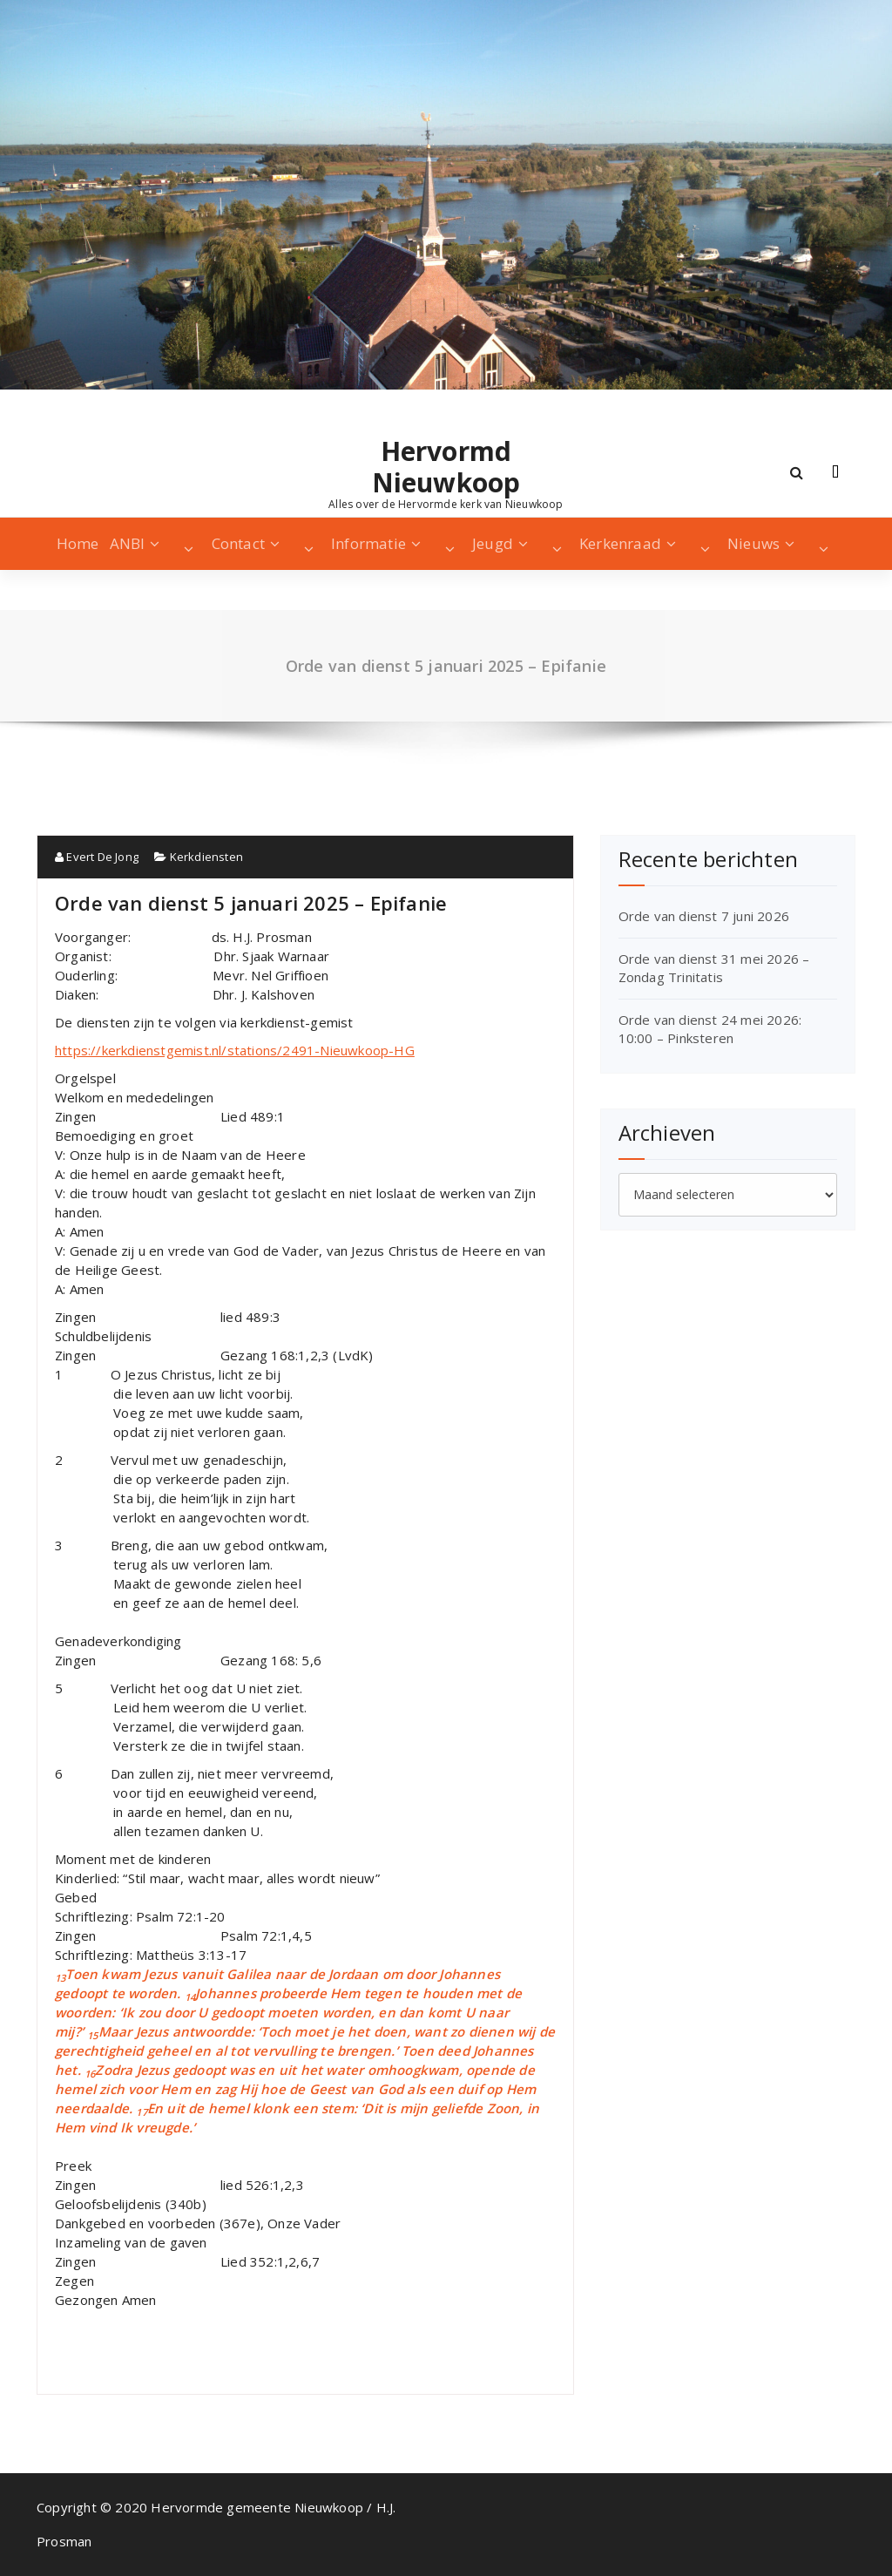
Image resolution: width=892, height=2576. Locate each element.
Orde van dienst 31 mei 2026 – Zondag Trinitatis (714, 968)
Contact (238, 543)
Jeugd (492, 543)
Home (78, 543)
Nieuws (753, 543)
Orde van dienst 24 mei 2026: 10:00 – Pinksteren (710, 1029)
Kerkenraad (620, 543)
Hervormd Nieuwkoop (446, 467)
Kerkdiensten (206, 856)
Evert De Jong (97, 856)
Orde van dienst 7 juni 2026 (703, 916)
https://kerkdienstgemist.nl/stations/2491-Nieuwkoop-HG (235, 1050)
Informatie (368, 543)
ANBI (127, 543)
